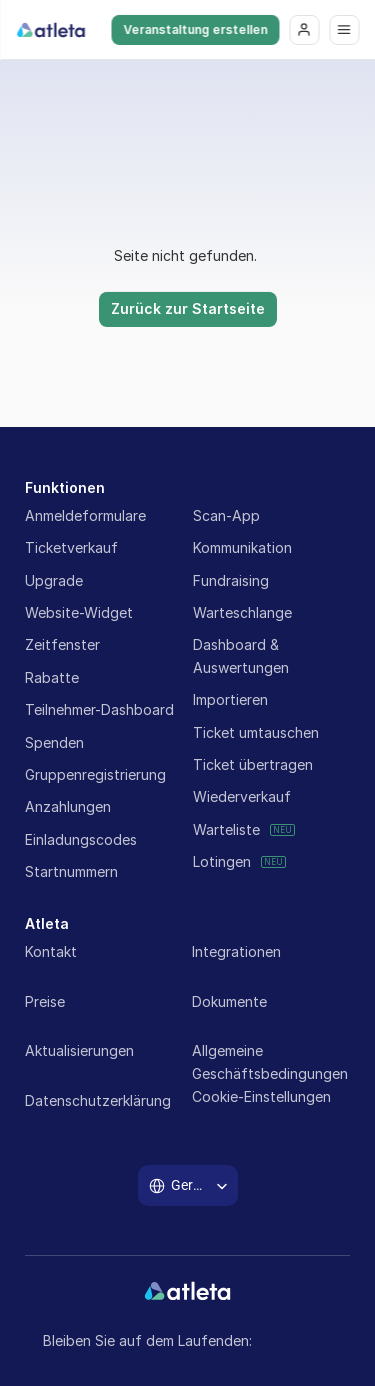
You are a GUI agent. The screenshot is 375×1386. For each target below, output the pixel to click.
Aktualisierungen (79, 1050)
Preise (45, 1001)
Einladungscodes (81, 839)
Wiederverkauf (242, 796)
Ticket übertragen (253, 764)
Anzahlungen (68, 806)
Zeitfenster (62, 644)
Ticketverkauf (71, 547)
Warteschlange (242, 612)
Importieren (230, 699)
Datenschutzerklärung (98, 1100)
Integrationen (236, 951)
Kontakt (51, 951)
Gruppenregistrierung (95, 774)
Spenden (54, 742)
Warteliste (226, 829)
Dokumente (229, 1001)
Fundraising (231, 580)
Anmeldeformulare (85, 515)
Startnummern (71, 871)
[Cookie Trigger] (261, 1097)
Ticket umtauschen (256, 732)
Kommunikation (242, 547)
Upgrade (54, 580)
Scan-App (226, 515)
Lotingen (222, 861)
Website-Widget (79, 612)
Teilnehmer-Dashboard (99, 709)
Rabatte (52, 677)
